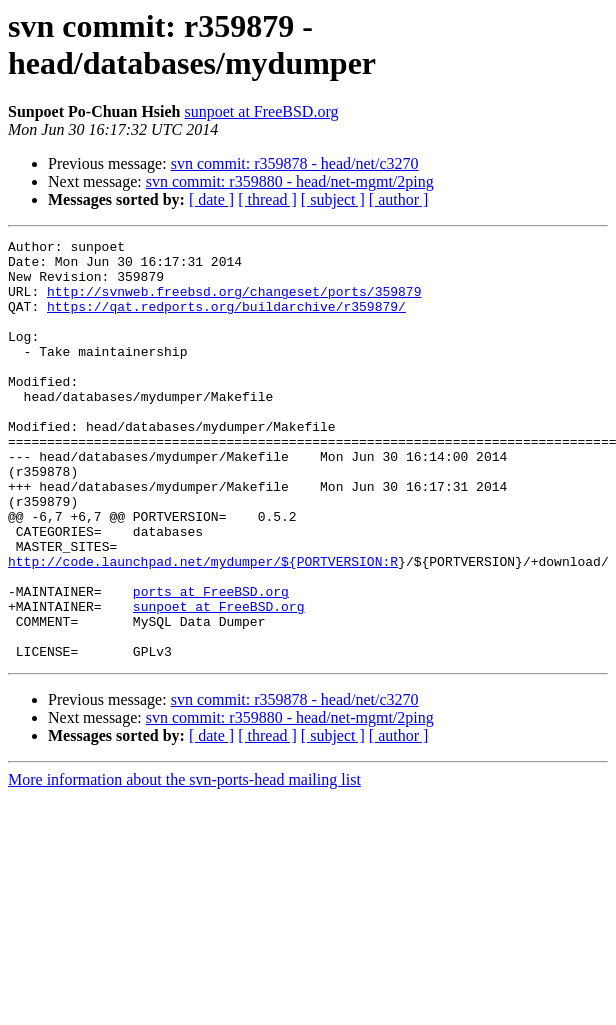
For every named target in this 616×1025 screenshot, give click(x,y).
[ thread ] (267, 199)
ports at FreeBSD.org (211, 663)
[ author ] (399, 199)
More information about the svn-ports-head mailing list (184, 863)
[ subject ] (333, 199)
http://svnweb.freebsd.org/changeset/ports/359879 (234, 303)
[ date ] (211, 199)
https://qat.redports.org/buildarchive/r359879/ (226, 321)
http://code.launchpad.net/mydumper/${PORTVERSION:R (203, 627)
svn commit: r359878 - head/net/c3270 (295, 163)
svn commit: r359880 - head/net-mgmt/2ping (290, 181)
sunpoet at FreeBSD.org (262, 111)
